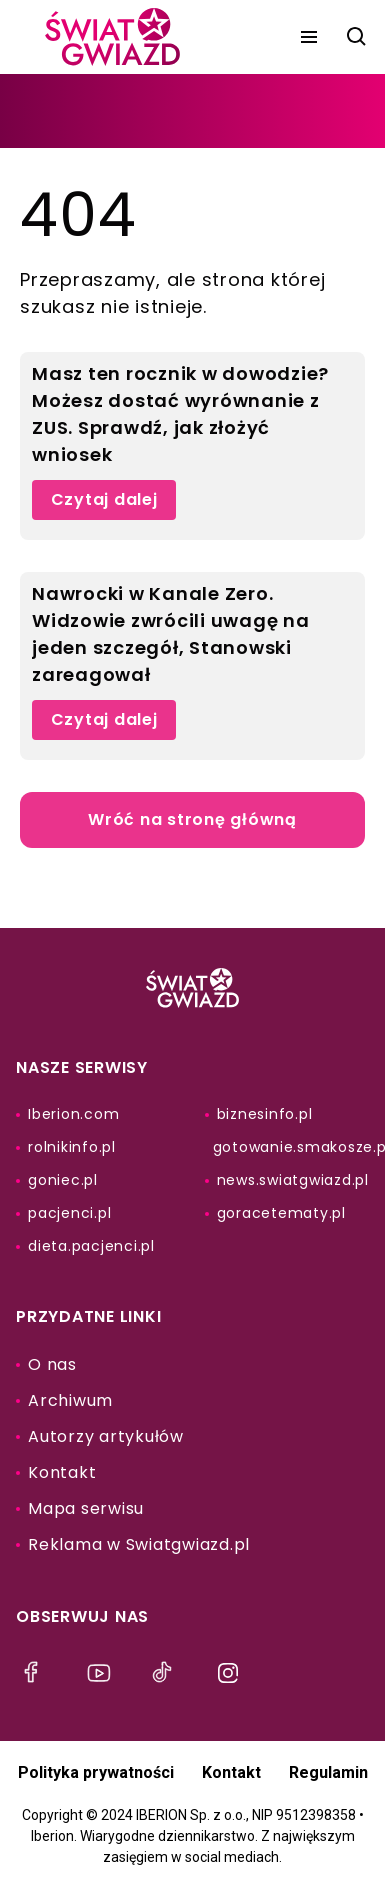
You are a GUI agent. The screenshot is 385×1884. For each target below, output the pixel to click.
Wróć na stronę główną (192, 819)
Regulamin (328, 1772)
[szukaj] (357, 37)
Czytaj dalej (104, 499)
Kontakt (231, 1772)
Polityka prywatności (96, 1772)
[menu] (309, 37)
